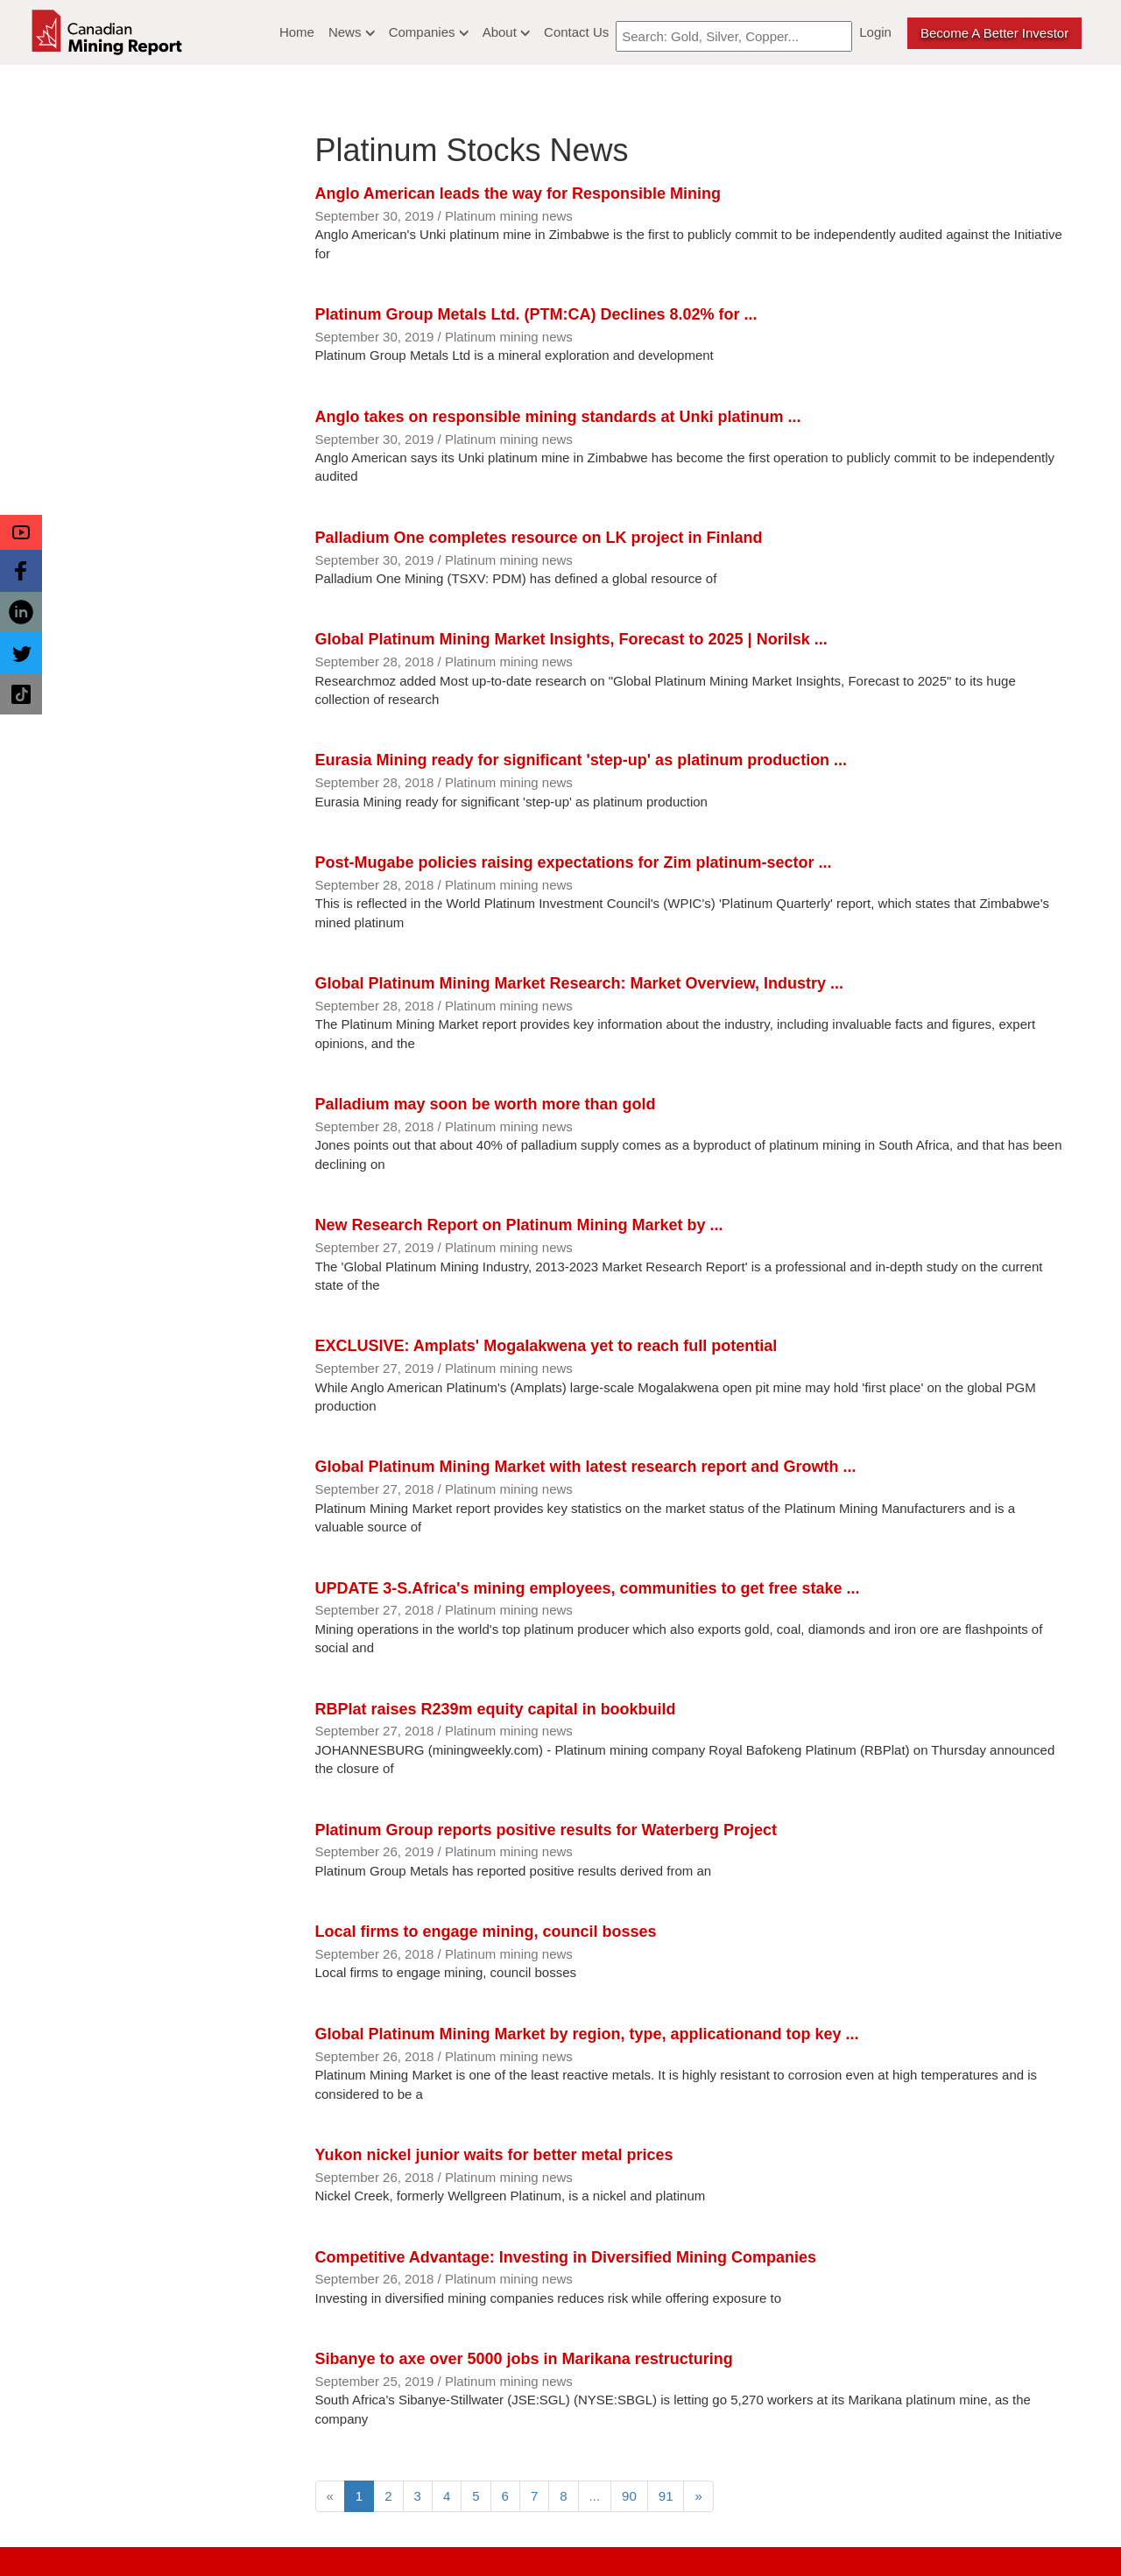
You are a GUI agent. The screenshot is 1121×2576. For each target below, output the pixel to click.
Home (296, 32)
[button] (21, 532)
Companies (429, 32)
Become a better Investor (994, 32)
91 (666, 2495)
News (351, 32)
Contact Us (576, 32)
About (506, 32)
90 (629, 2495)
